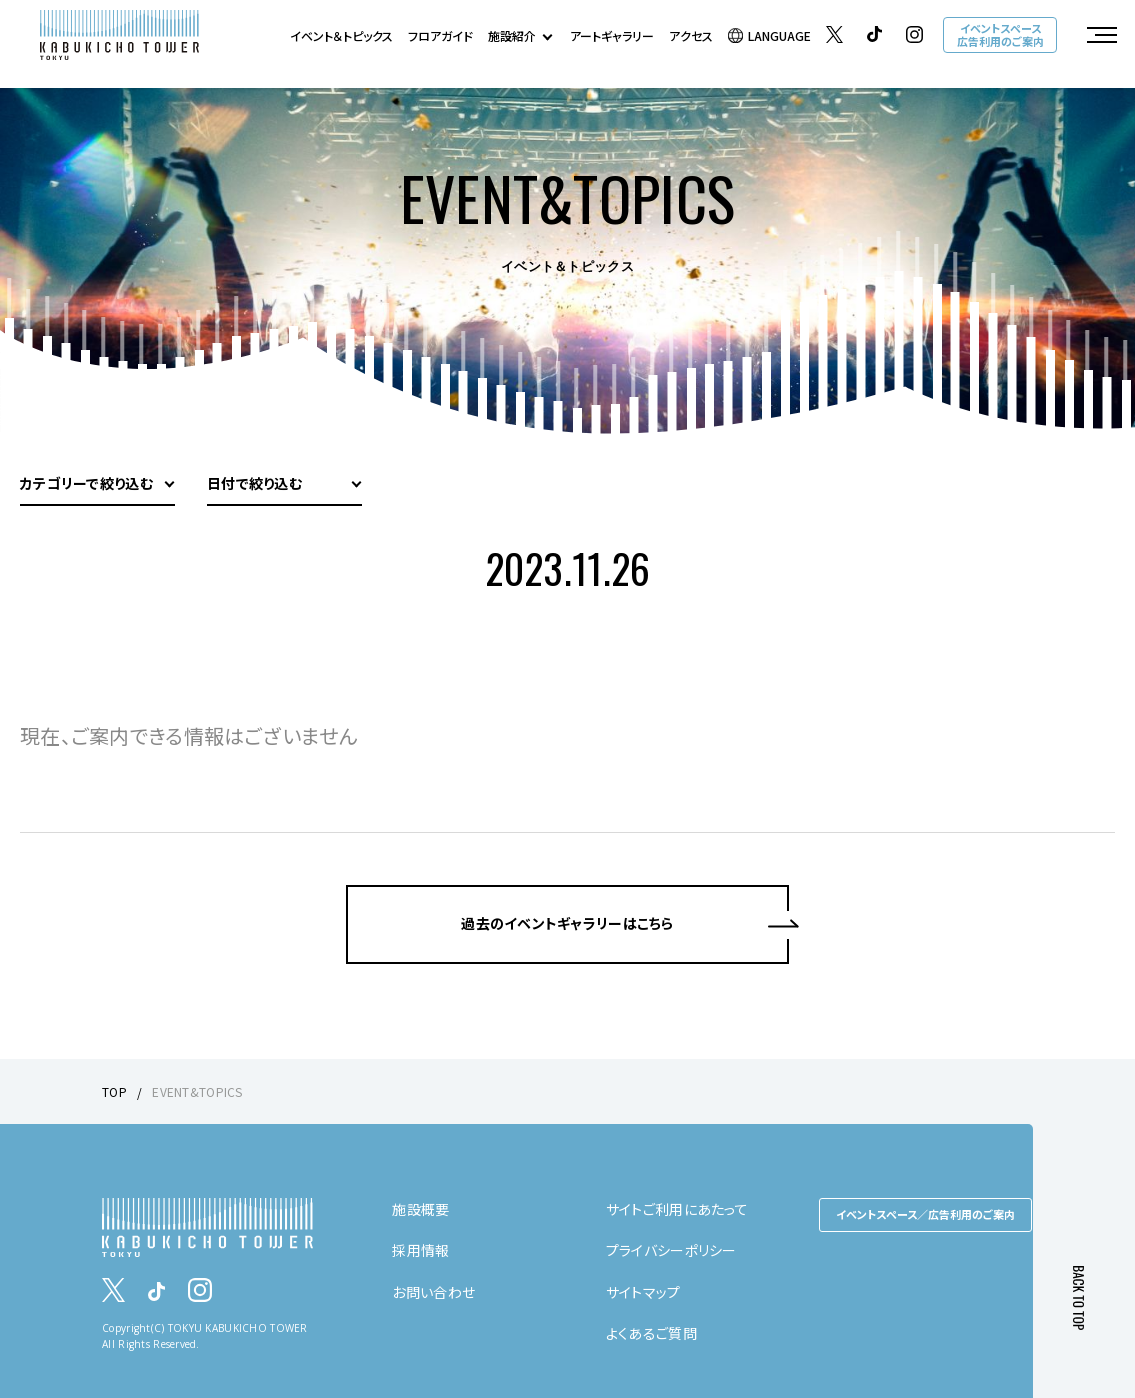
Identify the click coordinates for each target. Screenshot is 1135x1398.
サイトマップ (643, 1292)
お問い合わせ (433, 1292)
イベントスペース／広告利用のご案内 (925, 1214)
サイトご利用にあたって (677, 1209)
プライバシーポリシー (671, 1250)
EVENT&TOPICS (197, 1091)
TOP (114, 1091)
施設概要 (420, 1209)
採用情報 (420, 1250)
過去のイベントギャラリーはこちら (567, 923)
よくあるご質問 (651, 1333)
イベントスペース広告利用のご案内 (1000, 34)
